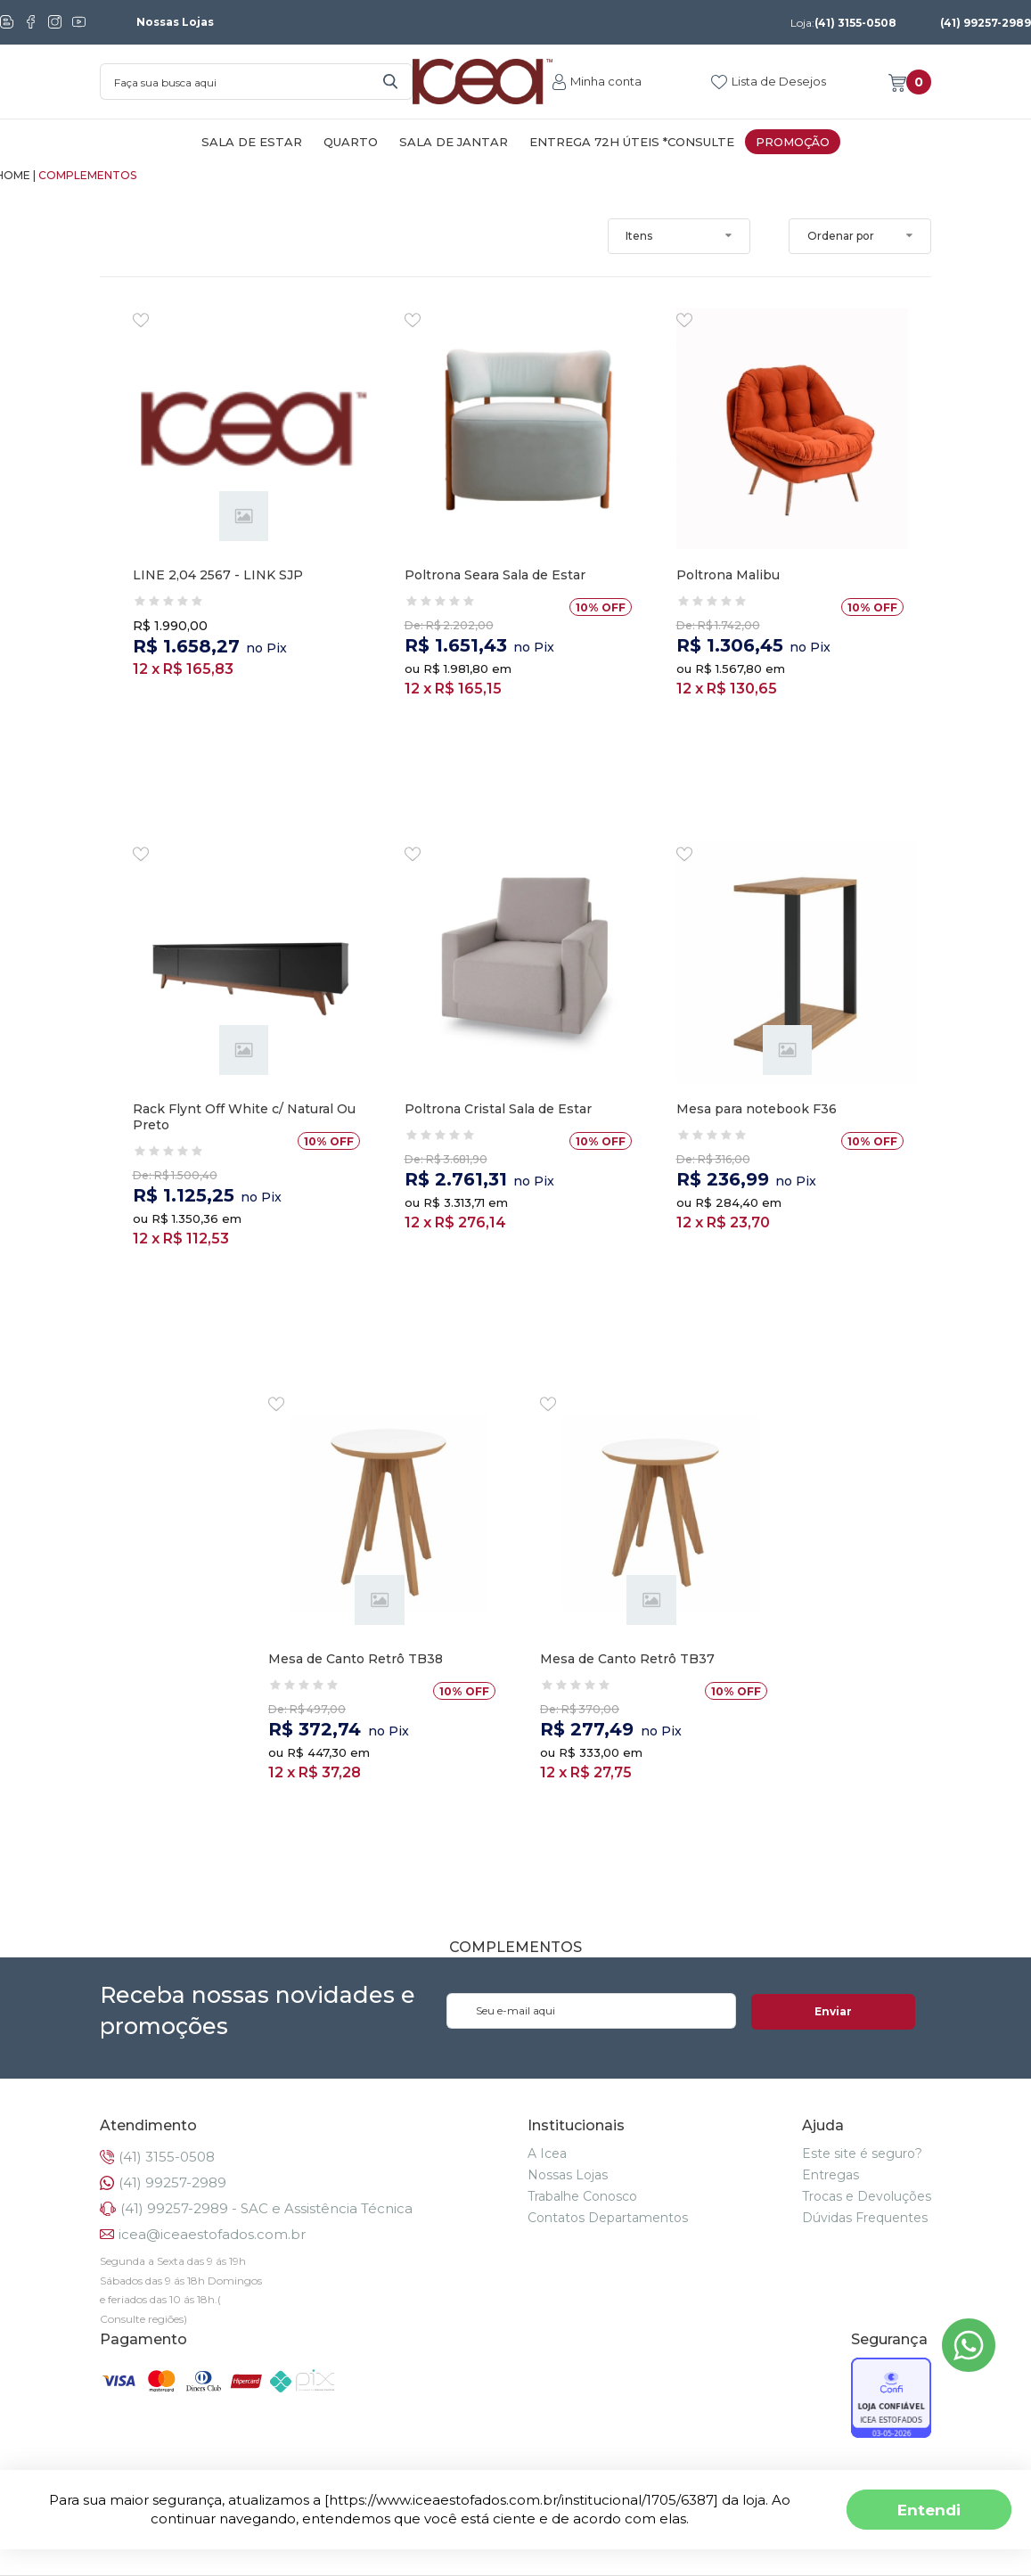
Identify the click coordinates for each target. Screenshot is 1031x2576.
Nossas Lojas (175, 22)
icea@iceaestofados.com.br (212, 2234)
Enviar (861, 2011)
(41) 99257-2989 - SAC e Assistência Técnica (266, 2208)
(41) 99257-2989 (985, 22)
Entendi (929, 2509)
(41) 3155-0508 (843, 22)
